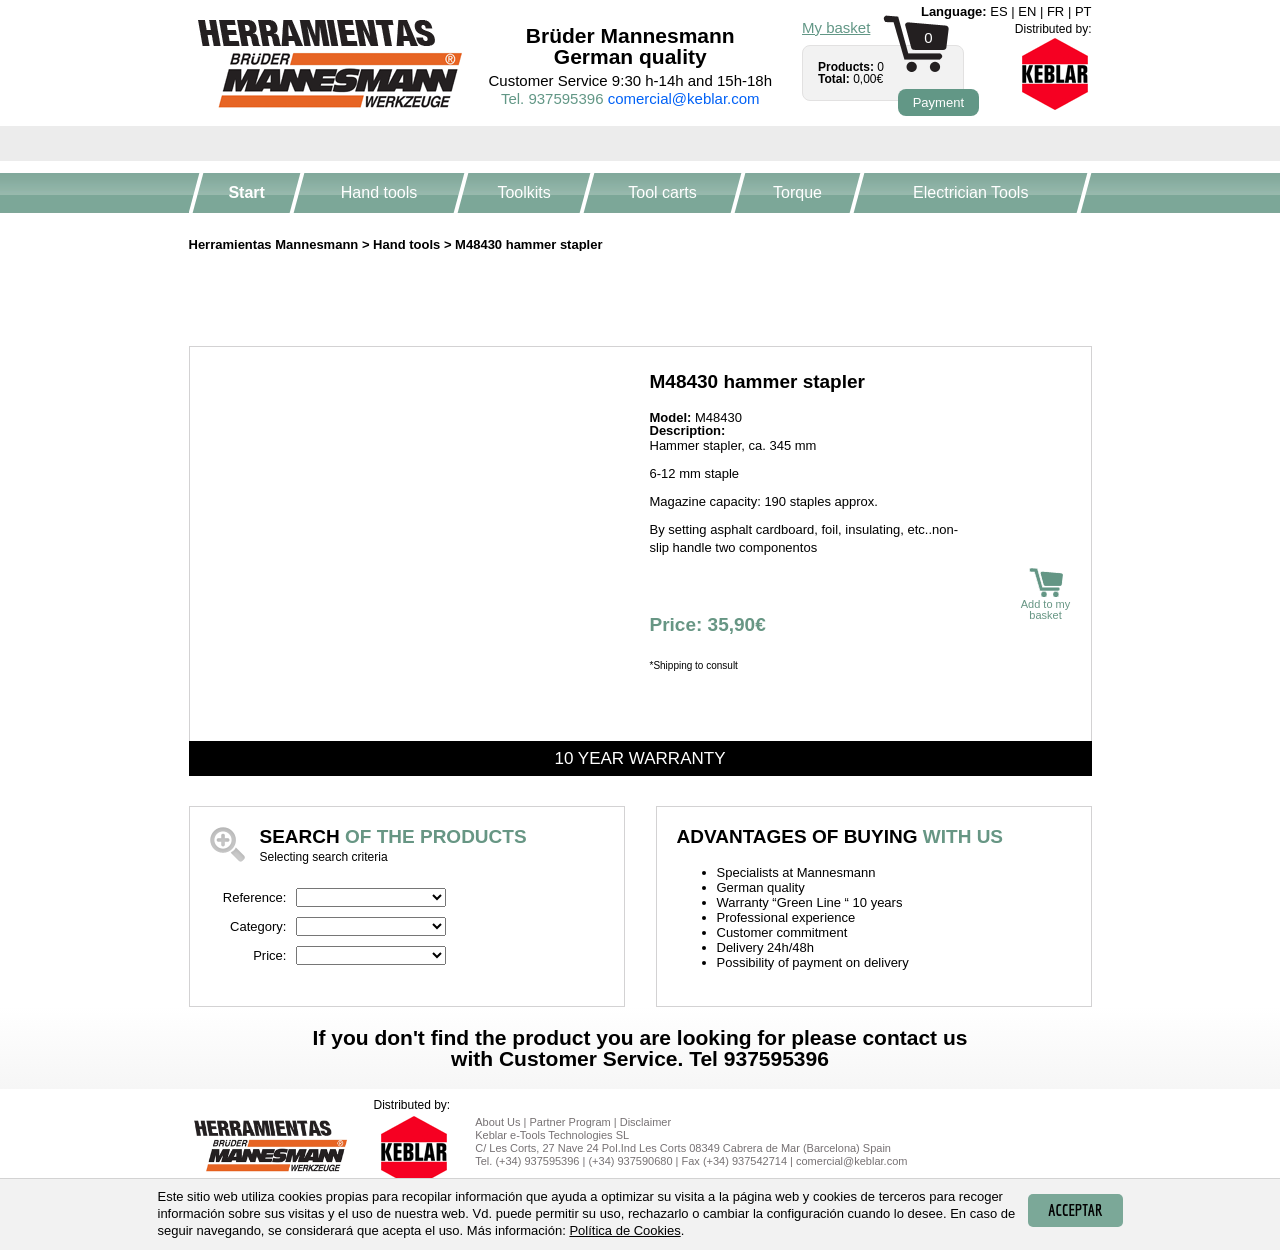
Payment (938, 102)
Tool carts (662, 192)
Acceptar (1075, 1210)
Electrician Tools (970, 192)
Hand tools (379, 192)
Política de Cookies (624, 1230)
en (1027, 11)
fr (1055, 11)
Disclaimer (645, 1122)
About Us (497, 1122)
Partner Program (569, 1122)
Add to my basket (1046, 594)
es (998, 11)
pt (1083, 11)
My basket (836, 27)
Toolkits (523, 192)
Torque (797, 192)
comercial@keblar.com (684, 98)
